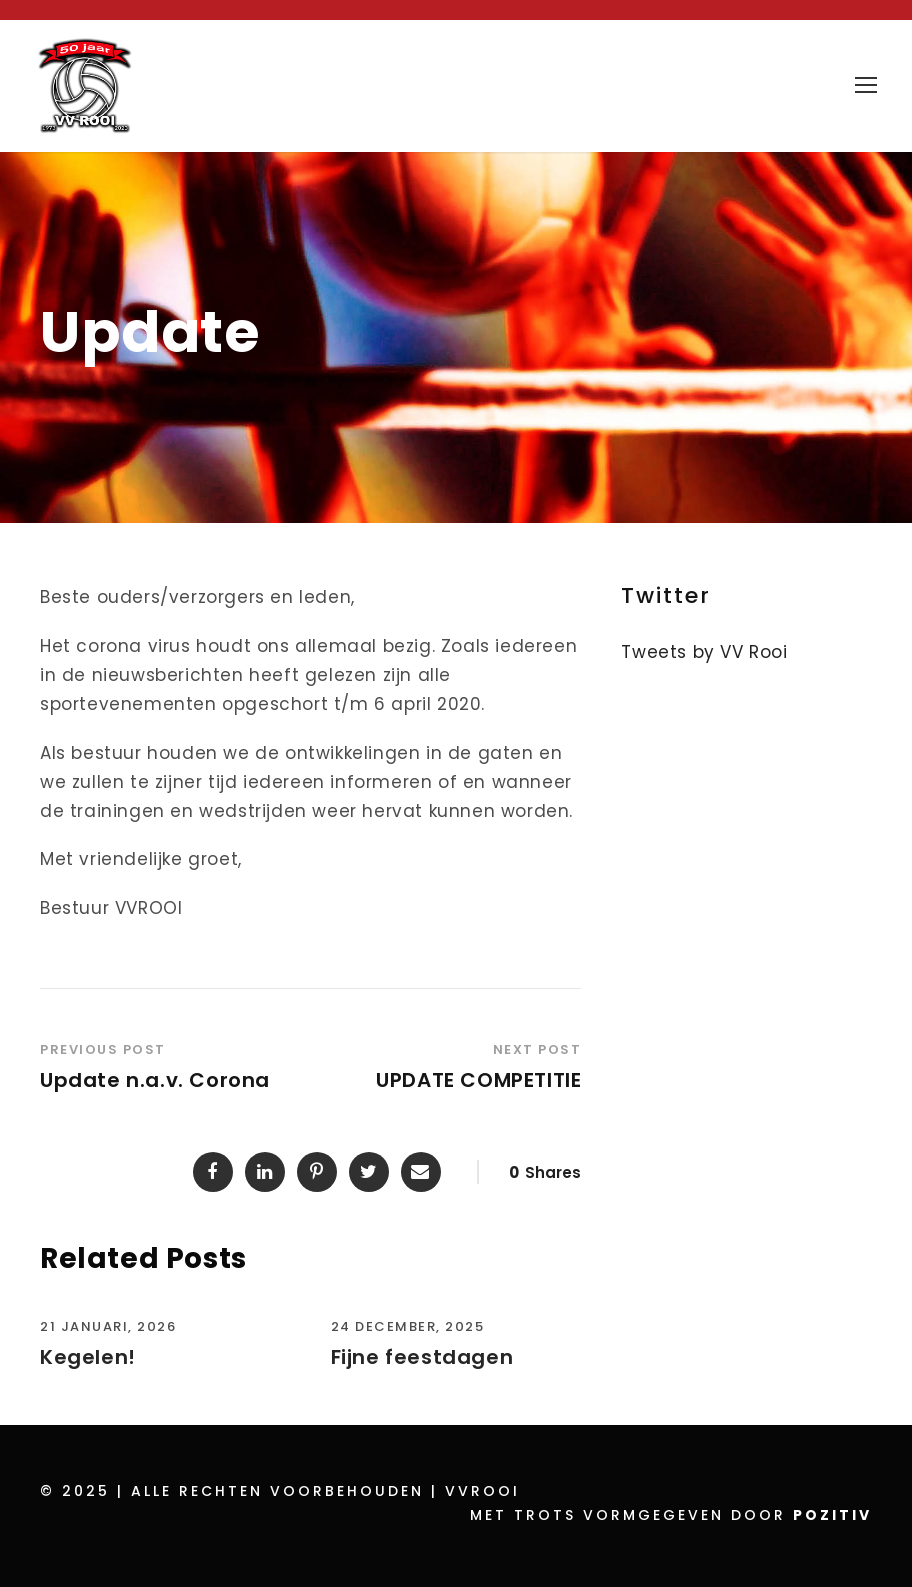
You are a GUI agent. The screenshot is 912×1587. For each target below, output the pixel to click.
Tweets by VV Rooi (704, 652)
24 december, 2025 (408, 1326)
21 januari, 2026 (108, 1326)
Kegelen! (88, 1357)
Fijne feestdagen (422, 1357)
